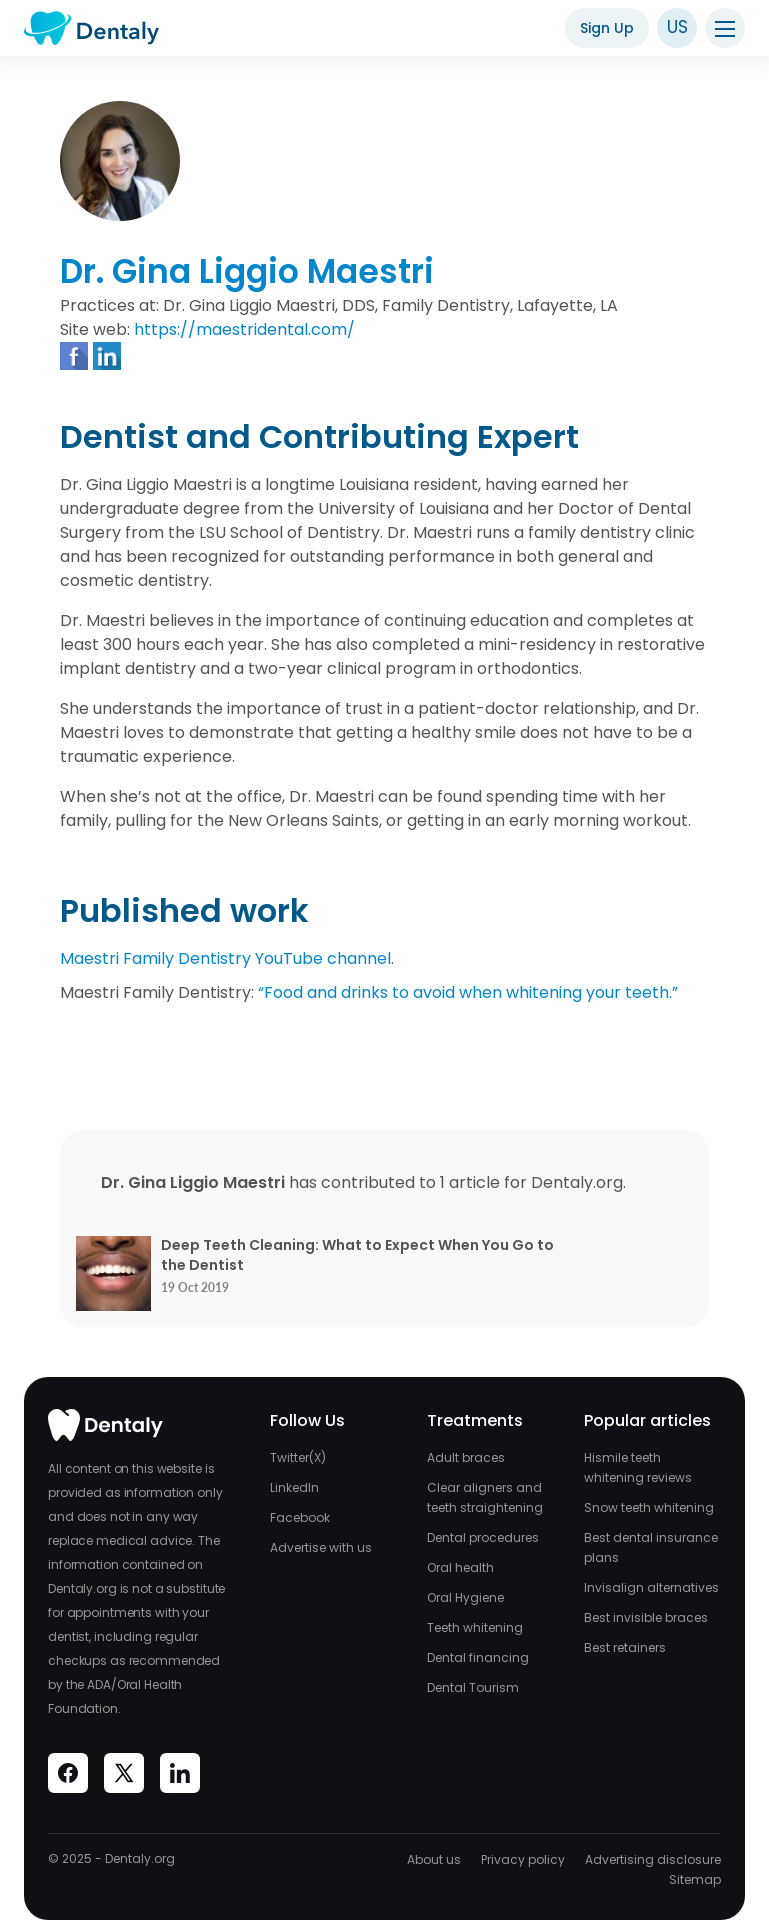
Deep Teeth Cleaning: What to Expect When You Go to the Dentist (357, 1255)
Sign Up (607, 28)
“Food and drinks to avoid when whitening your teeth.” (468, 992)
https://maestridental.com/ (244, 329)
